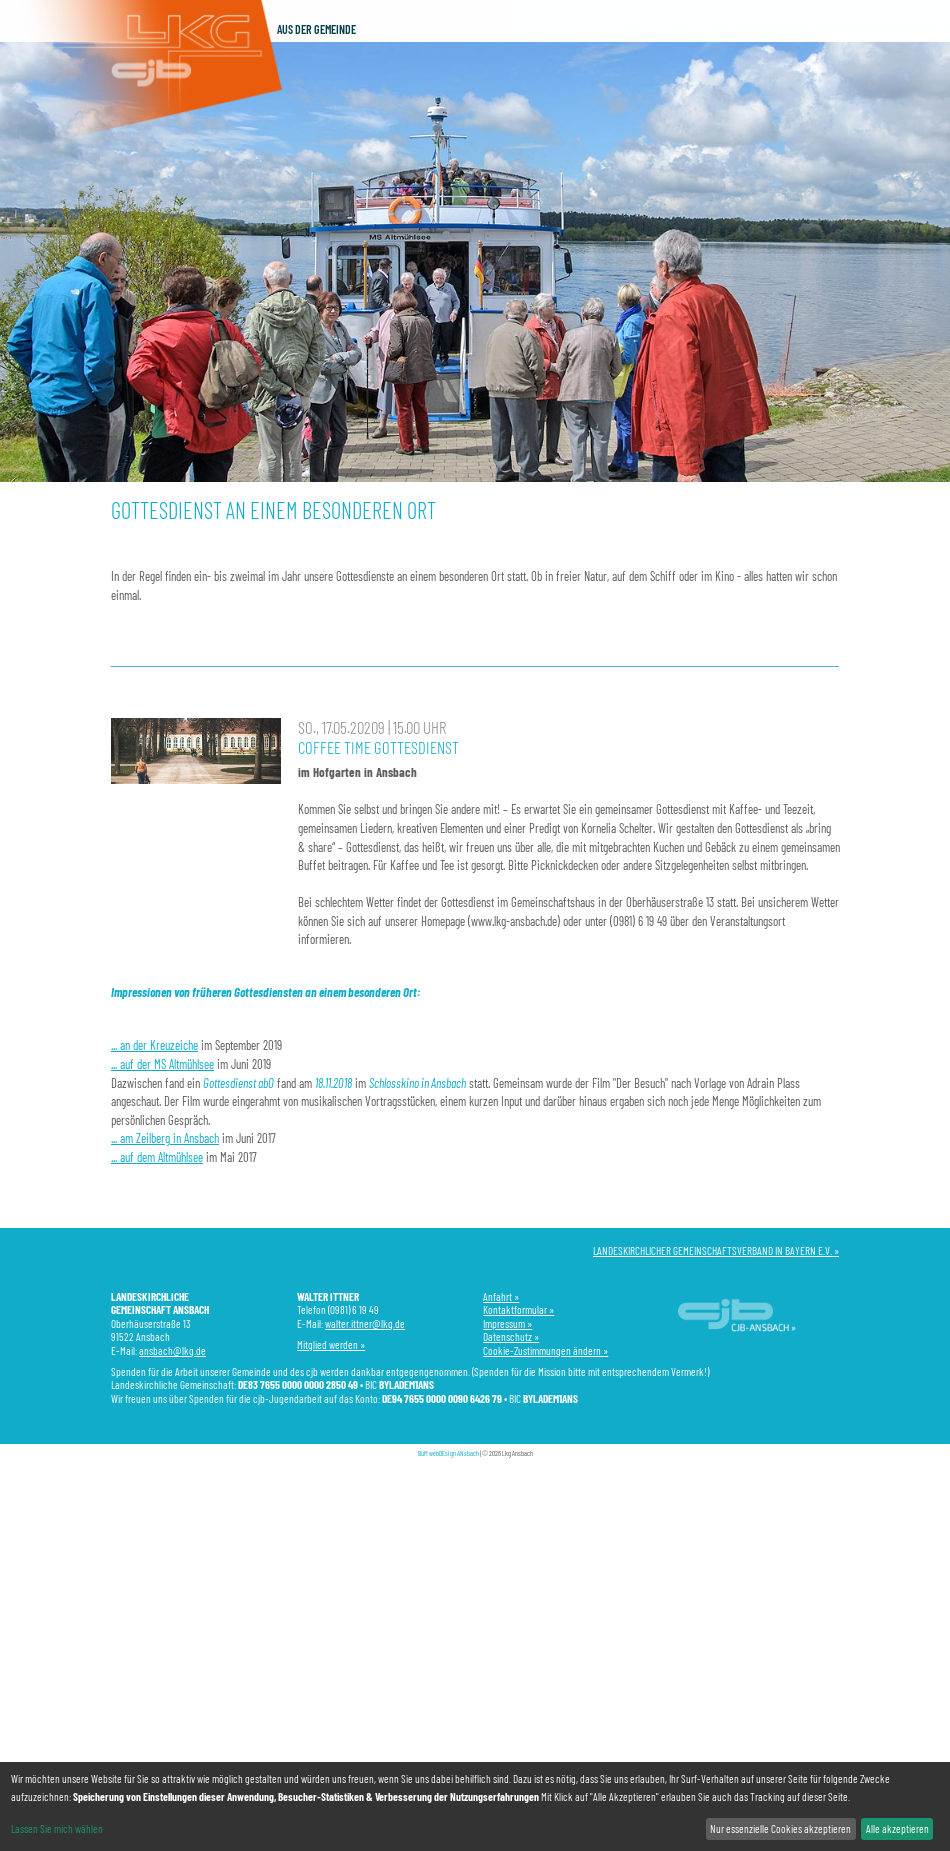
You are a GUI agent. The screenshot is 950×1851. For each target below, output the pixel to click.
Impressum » (507, 1323)
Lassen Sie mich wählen (57, 1828)
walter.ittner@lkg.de (365, 1323)
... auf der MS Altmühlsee (162, 1064)
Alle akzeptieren (897, 1828)
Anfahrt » (501, 1296)
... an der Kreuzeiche (154, 1045)
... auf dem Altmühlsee (157, 1157)
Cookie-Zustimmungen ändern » (545, 1350)
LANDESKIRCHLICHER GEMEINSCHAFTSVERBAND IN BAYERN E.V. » (716, 1250)
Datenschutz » (511, 1336)
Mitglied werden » (331, 1344)
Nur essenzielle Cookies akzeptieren (780, 1828)
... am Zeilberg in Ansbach (165, 1138)
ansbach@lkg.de (172, 1350)
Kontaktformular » (518, 1309)
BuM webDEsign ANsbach (448, 1453)
